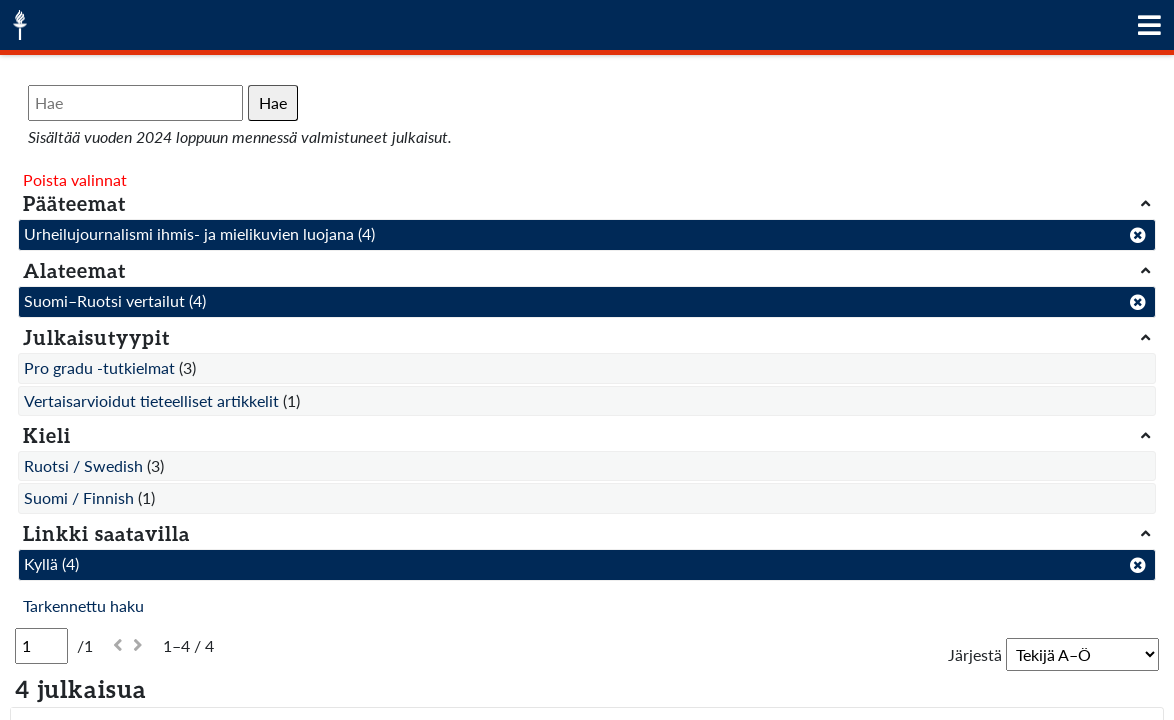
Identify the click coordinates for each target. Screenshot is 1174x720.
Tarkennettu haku (83, 605)
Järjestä (975, 654)
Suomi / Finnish (79, 497)
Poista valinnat (75, 179)
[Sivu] (41, 646)
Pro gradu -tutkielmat (99, 367)
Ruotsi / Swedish (83, 465)
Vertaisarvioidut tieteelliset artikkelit (151, 400)
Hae (273, 102)
